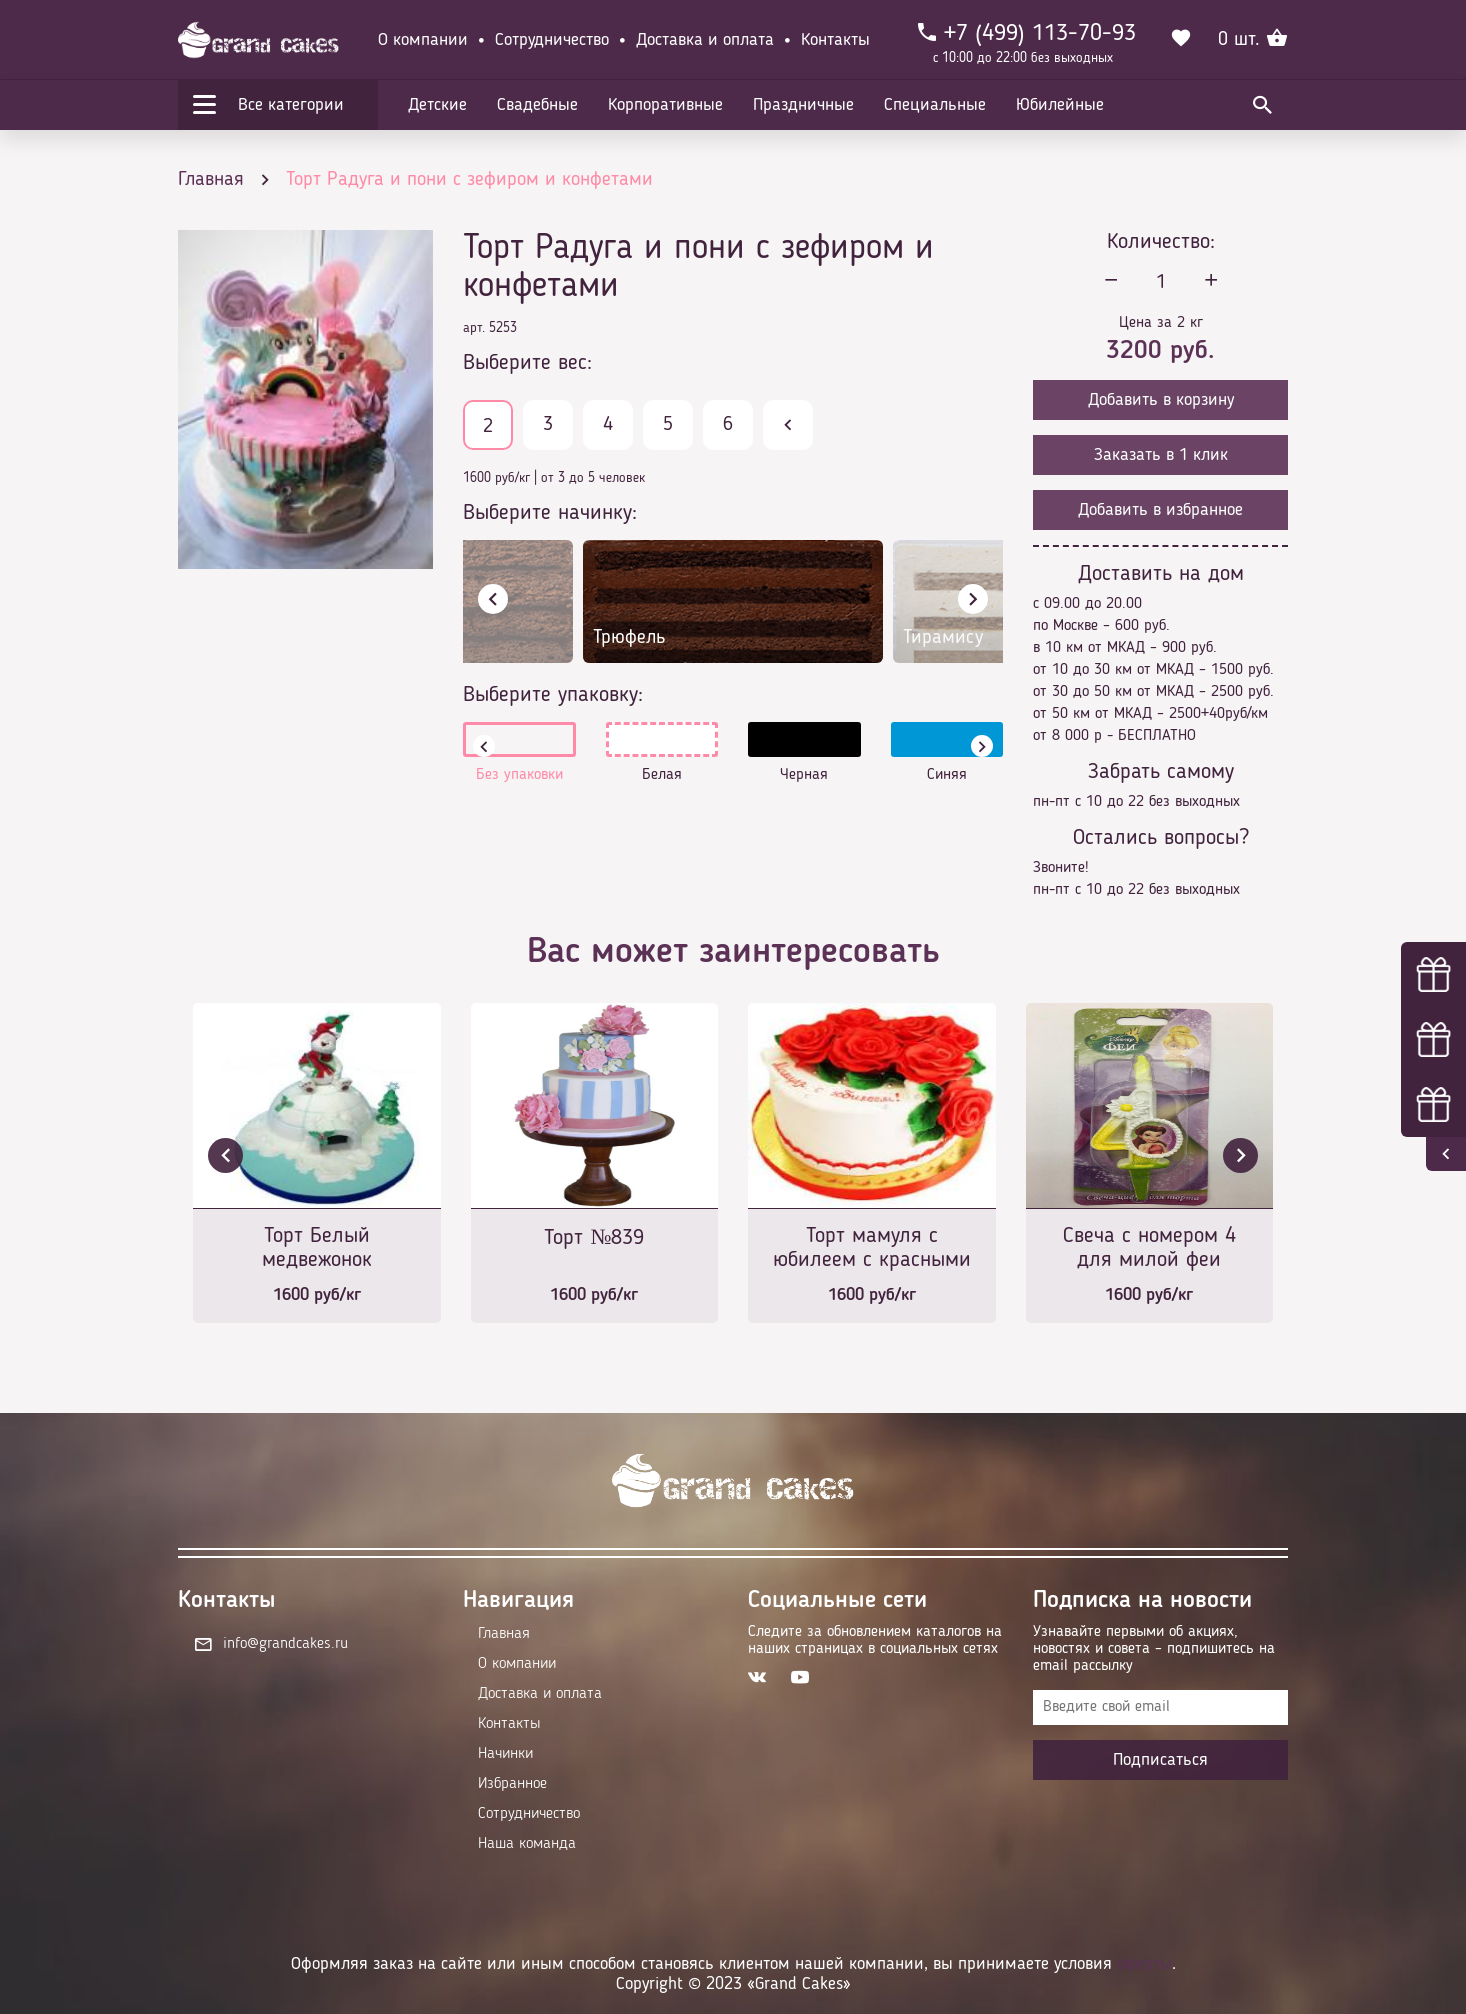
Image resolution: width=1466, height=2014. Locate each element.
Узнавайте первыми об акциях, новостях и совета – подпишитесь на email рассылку (1154, 1649)
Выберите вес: (527, 363)
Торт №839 (594, 1238)
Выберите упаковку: (553, 695)
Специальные (935, 105)
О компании (423, 40)
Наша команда (527, 1844)
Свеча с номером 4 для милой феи (1149, 1248)
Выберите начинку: (550, 513)
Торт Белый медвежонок (317, 1248)
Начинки (505, 1754)
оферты (1144, 1964)
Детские (437, 105)
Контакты (835, 40)
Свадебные (537, 105)
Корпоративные (665, 105)
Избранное (512, 1784)
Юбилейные (1060, 105)
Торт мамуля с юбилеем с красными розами (872, 1249)
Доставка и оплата (705, 40)
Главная (504, 1634)
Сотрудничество (552, 40)
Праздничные (803, 105)
